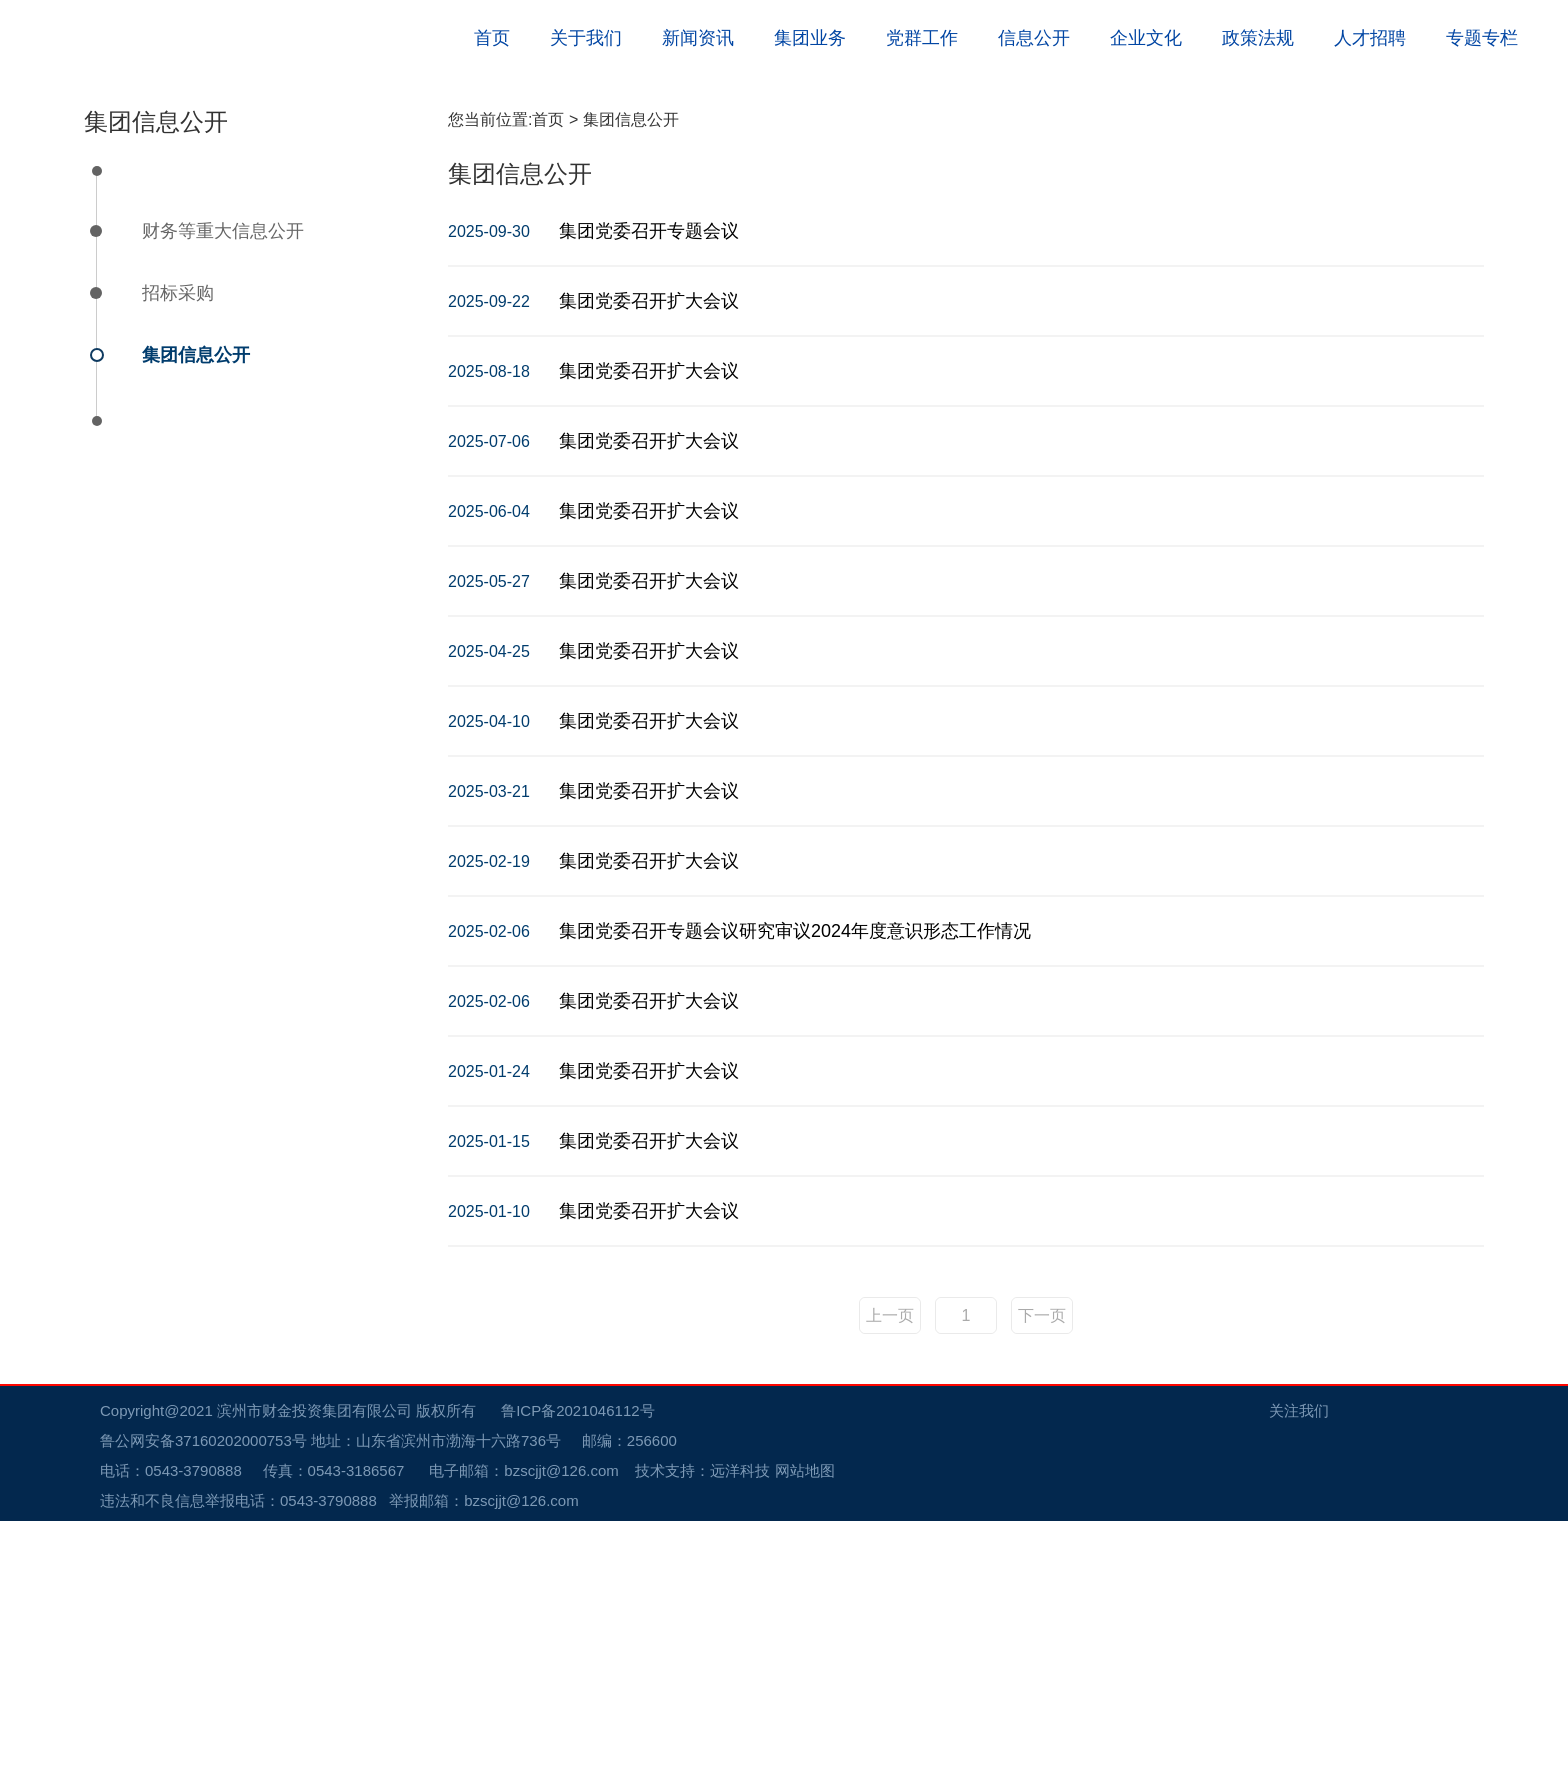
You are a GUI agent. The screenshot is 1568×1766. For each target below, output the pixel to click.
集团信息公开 (196, 600)
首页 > (557, 364)
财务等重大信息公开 (223, 476)
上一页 (890, 1560)
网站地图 (805, 1715)
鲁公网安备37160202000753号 (213, 1685)
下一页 (1042, 1560)
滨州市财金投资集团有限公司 (314, 1655)
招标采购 (178, 538)
